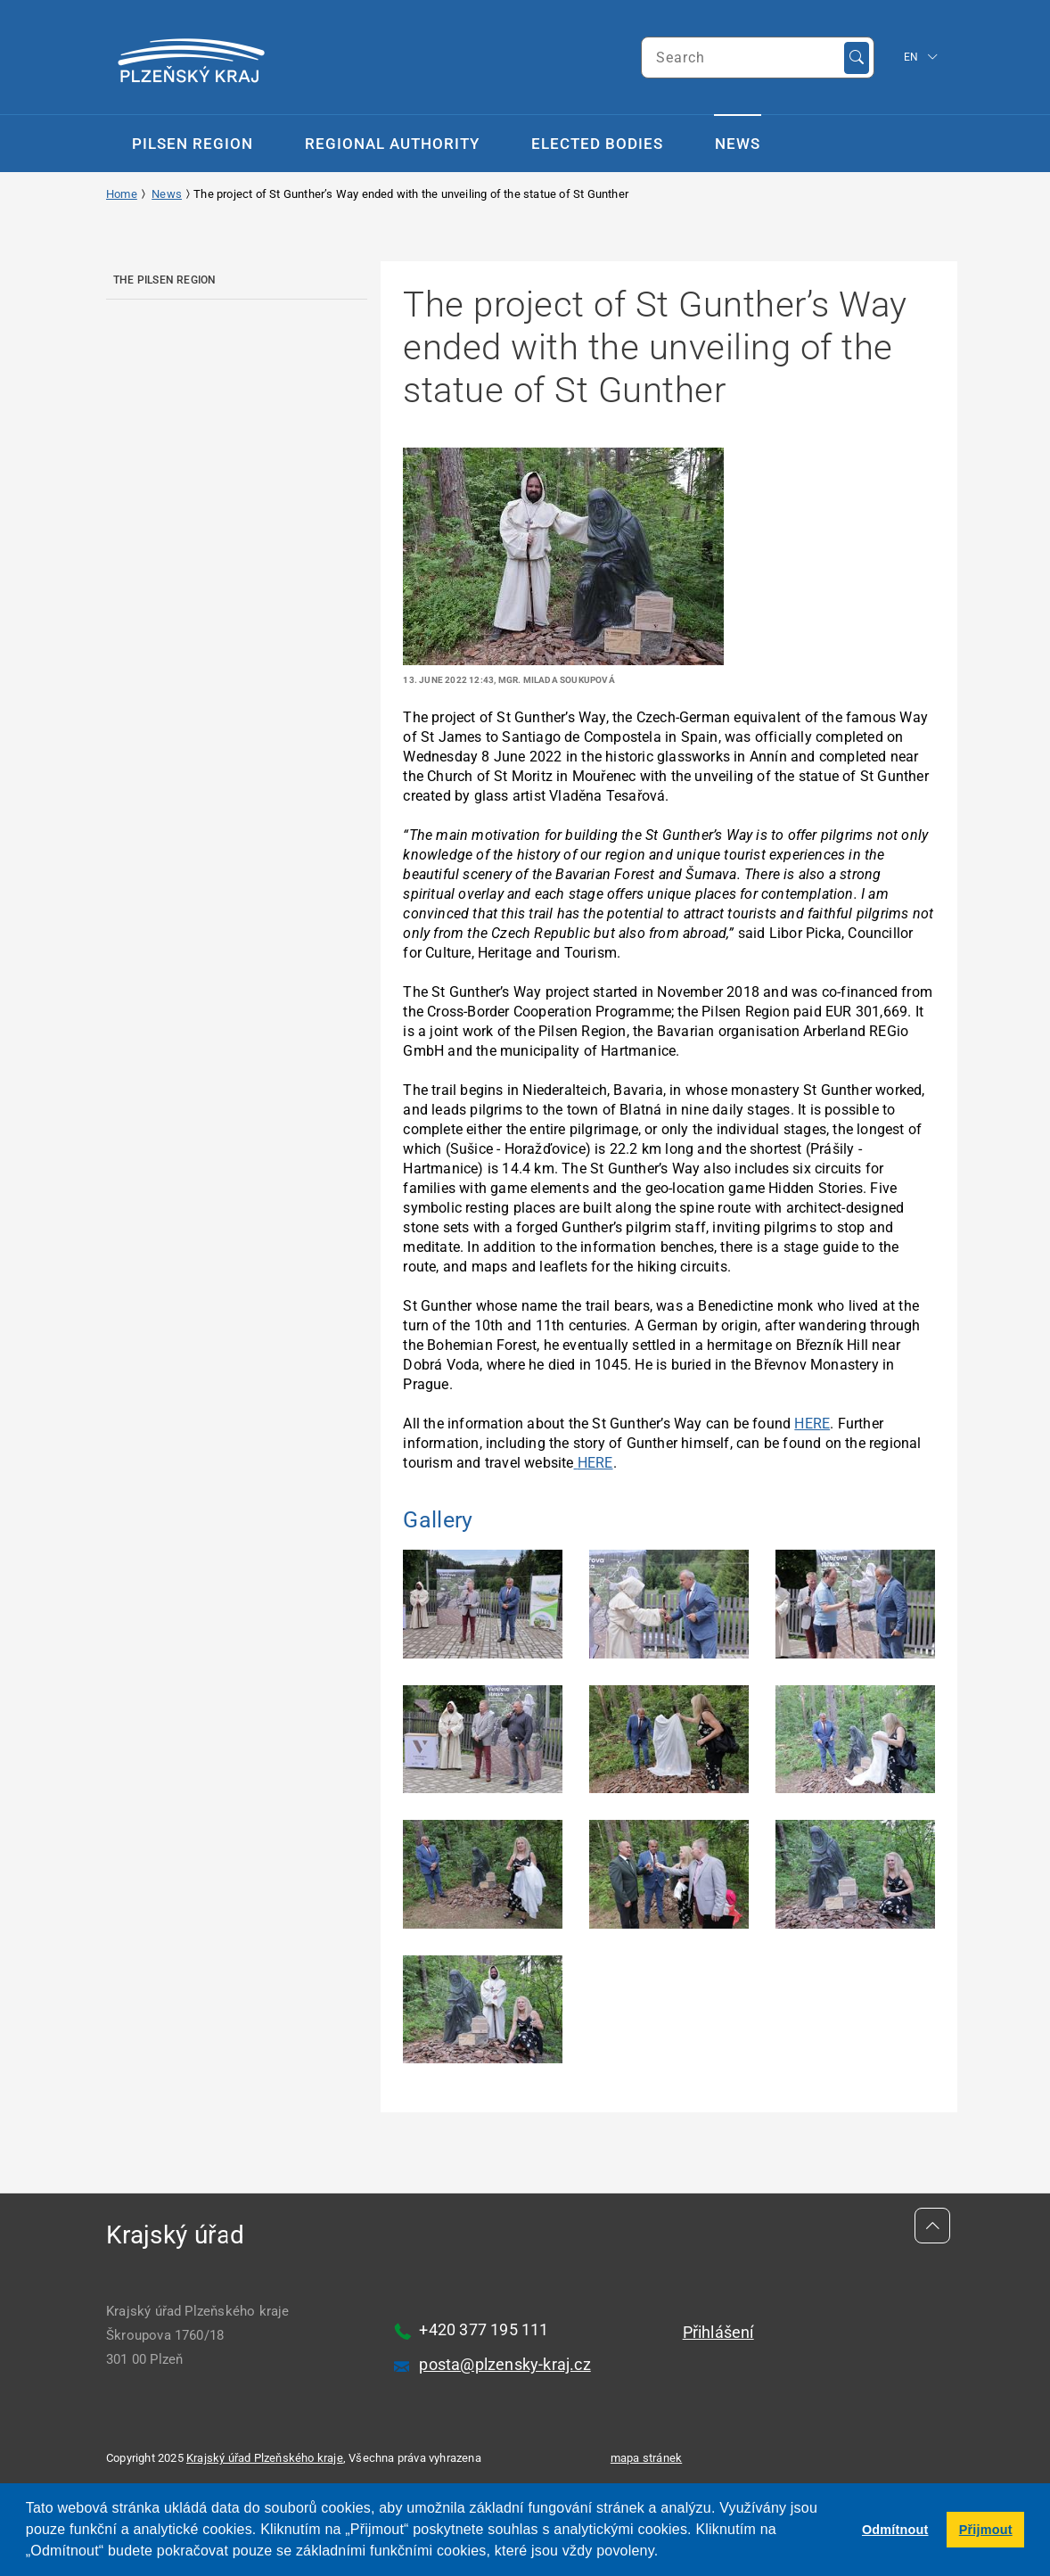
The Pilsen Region (164, 280)
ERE (600, 1462)
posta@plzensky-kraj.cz (504, 2364)
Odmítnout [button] (895, 2530)
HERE (812, 1423)
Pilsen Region (192, 143)
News (737, 143)
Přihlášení (718, 2332)
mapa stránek (646, 2458)
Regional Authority (392, 143)
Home (121, 194)
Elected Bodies (597, 143)
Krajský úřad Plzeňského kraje (264, 2458)
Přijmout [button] (986, 2530)
